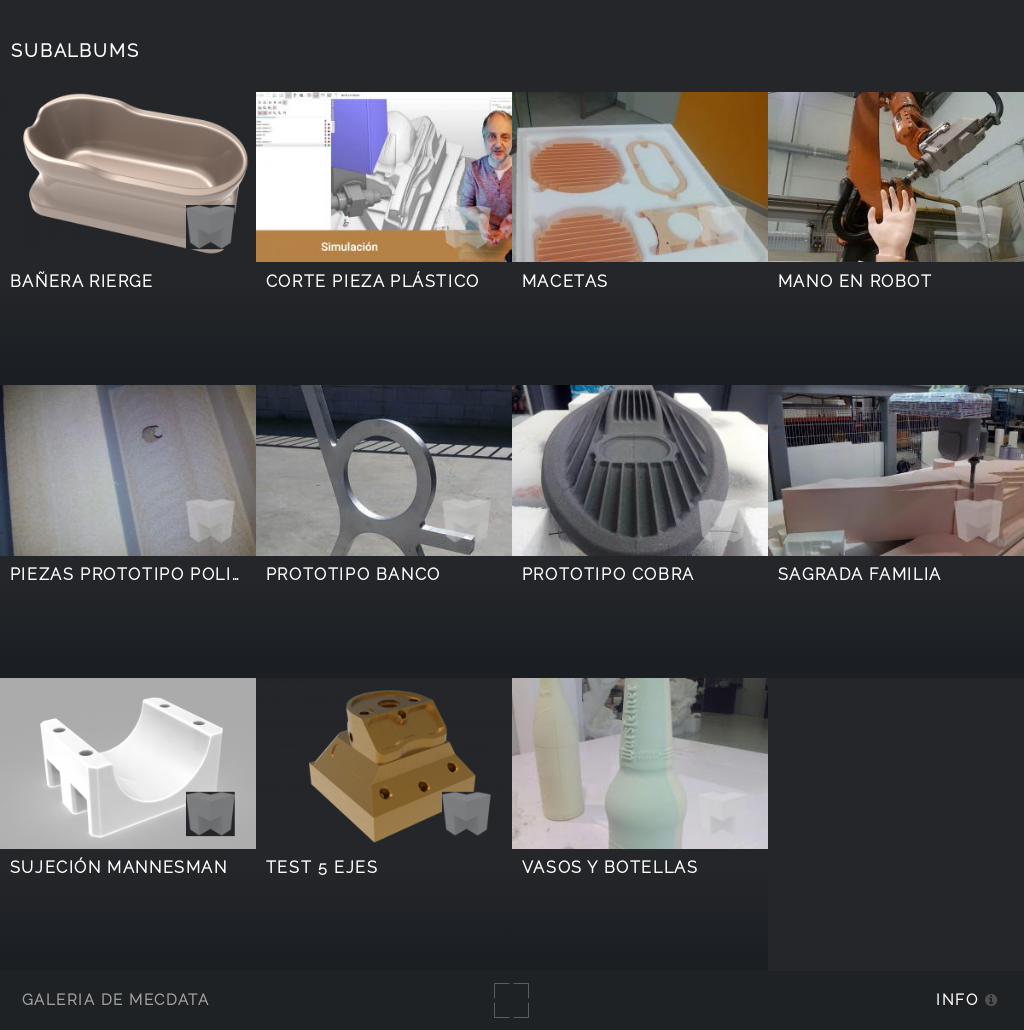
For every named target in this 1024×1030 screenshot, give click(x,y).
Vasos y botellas (610, 867)
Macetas (565, 281)
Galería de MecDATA (115, 999)
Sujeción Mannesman (119, 867)
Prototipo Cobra (608, 574)
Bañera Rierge (82, 281)
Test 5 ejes (322, 867)
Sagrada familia (860, 574)
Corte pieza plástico (373, 281)
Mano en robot (855, 281)
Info (957, 999)
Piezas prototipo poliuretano (164, 574)
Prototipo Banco (353, 574)
